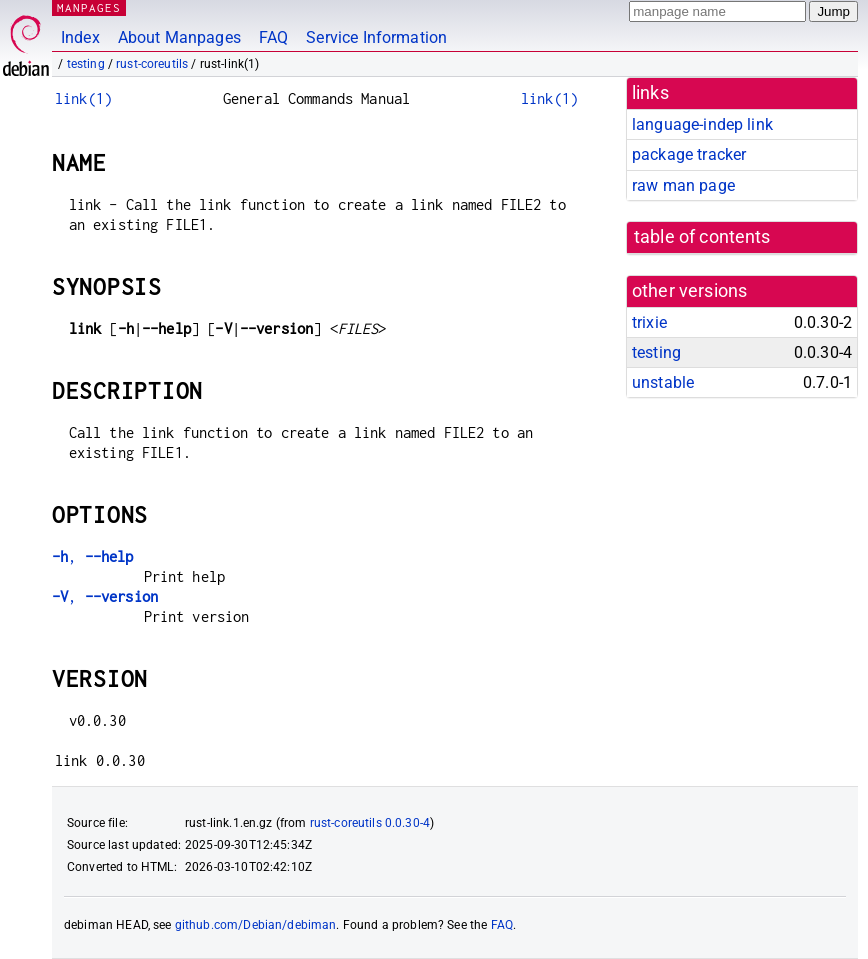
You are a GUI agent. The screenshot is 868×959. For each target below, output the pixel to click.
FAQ (273, 37)
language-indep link (702, 124)
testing (86, 64)
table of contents (702, 237)
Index (80, 37)
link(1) (83, 98)
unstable (663, 382)
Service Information (376, 37)
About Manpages (179, 37)
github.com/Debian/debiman (256, 925)
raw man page (683, 185)
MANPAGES (89, 7)
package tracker (689, 154)
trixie (649, 322)
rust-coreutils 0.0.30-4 (370, 823)
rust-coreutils (152, 64)
